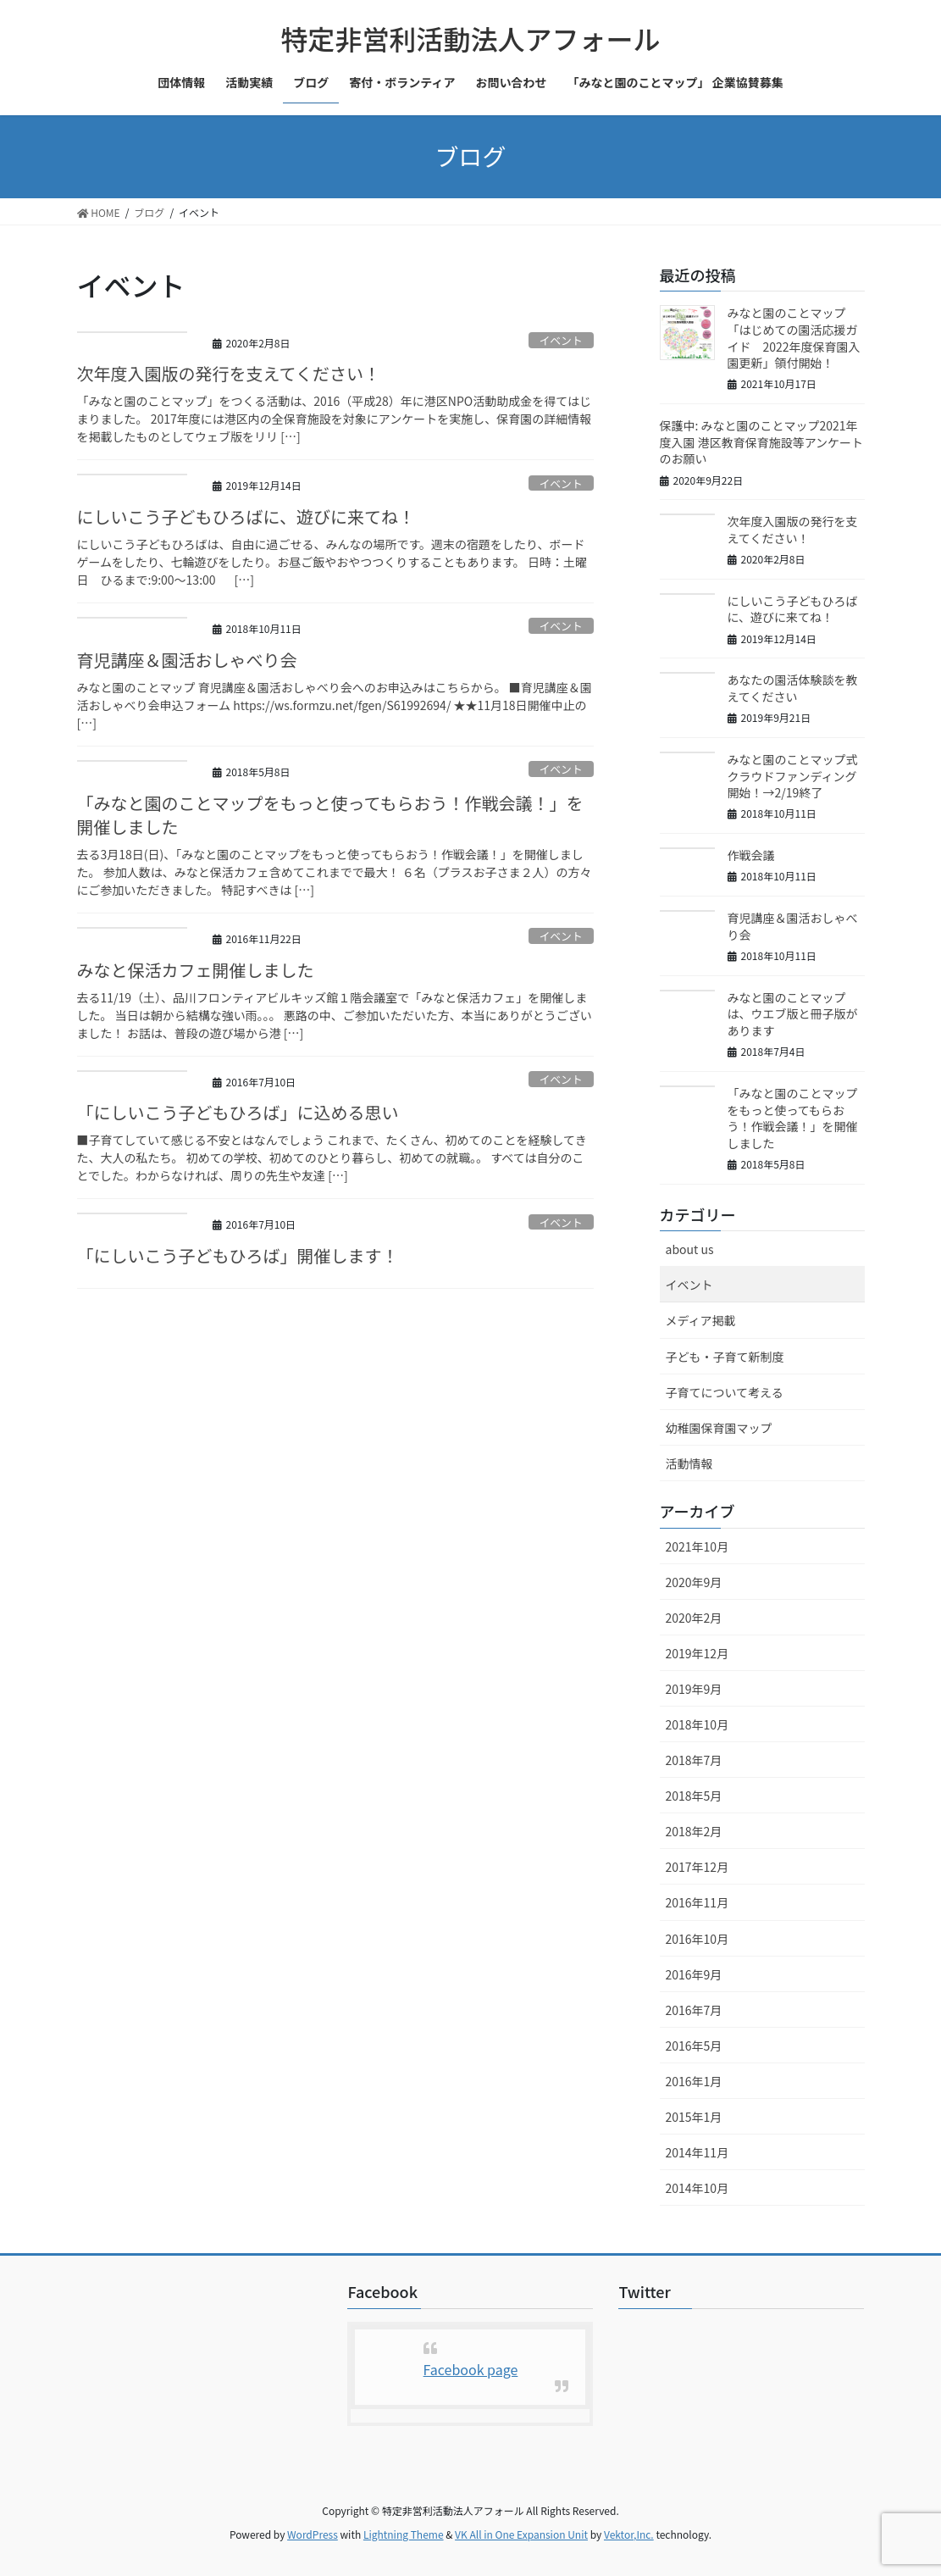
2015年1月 (694, 2116)
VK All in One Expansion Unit (521, 2534)
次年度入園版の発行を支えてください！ (228, 373)
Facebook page (470, 2369)
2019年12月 (697, 1653)
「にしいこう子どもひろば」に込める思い (238, 1112)
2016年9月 (694, 1974)
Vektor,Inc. (629, 2534)
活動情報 (689, 1463)
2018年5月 (694, 1795)
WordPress (312, 2534)
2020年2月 (694, 1617)
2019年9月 (694, 1688)
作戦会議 (751, 855)
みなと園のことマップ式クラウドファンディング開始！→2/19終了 (793, 776)
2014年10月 (697, 2187)
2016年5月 (694, 2045)
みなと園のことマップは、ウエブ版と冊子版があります (793, 1014)
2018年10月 (697, 1724)
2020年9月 (694, 1582)
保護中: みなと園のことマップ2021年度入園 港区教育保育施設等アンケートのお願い (762, 442)
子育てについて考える (724, 1392)
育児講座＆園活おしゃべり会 (187, 659)
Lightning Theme (403, 2534)
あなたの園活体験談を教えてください (793, 688)
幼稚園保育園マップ (719, 1427)
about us (690, 1249)
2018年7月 (694, 1760)
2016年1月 (694, 2081)
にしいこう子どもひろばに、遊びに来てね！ (246, 516)
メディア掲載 (701, 1320)
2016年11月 (697, 1902)
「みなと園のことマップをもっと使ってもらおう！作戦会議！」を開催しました (330, 815)
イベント (561, 340)
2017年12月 (697, 1866)
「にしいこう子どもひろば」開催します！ (238, 1255)
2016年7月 (694, 2009)
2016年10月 (697, 1938)
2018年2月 (694, 1831)
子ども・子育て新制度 (725, 1356)
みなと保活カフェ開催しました (195, 970)
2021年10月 (697, 1546)
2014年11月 (697, 2152)
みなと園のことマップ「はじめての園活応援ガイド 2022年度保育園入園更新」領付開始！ (794, 337)
